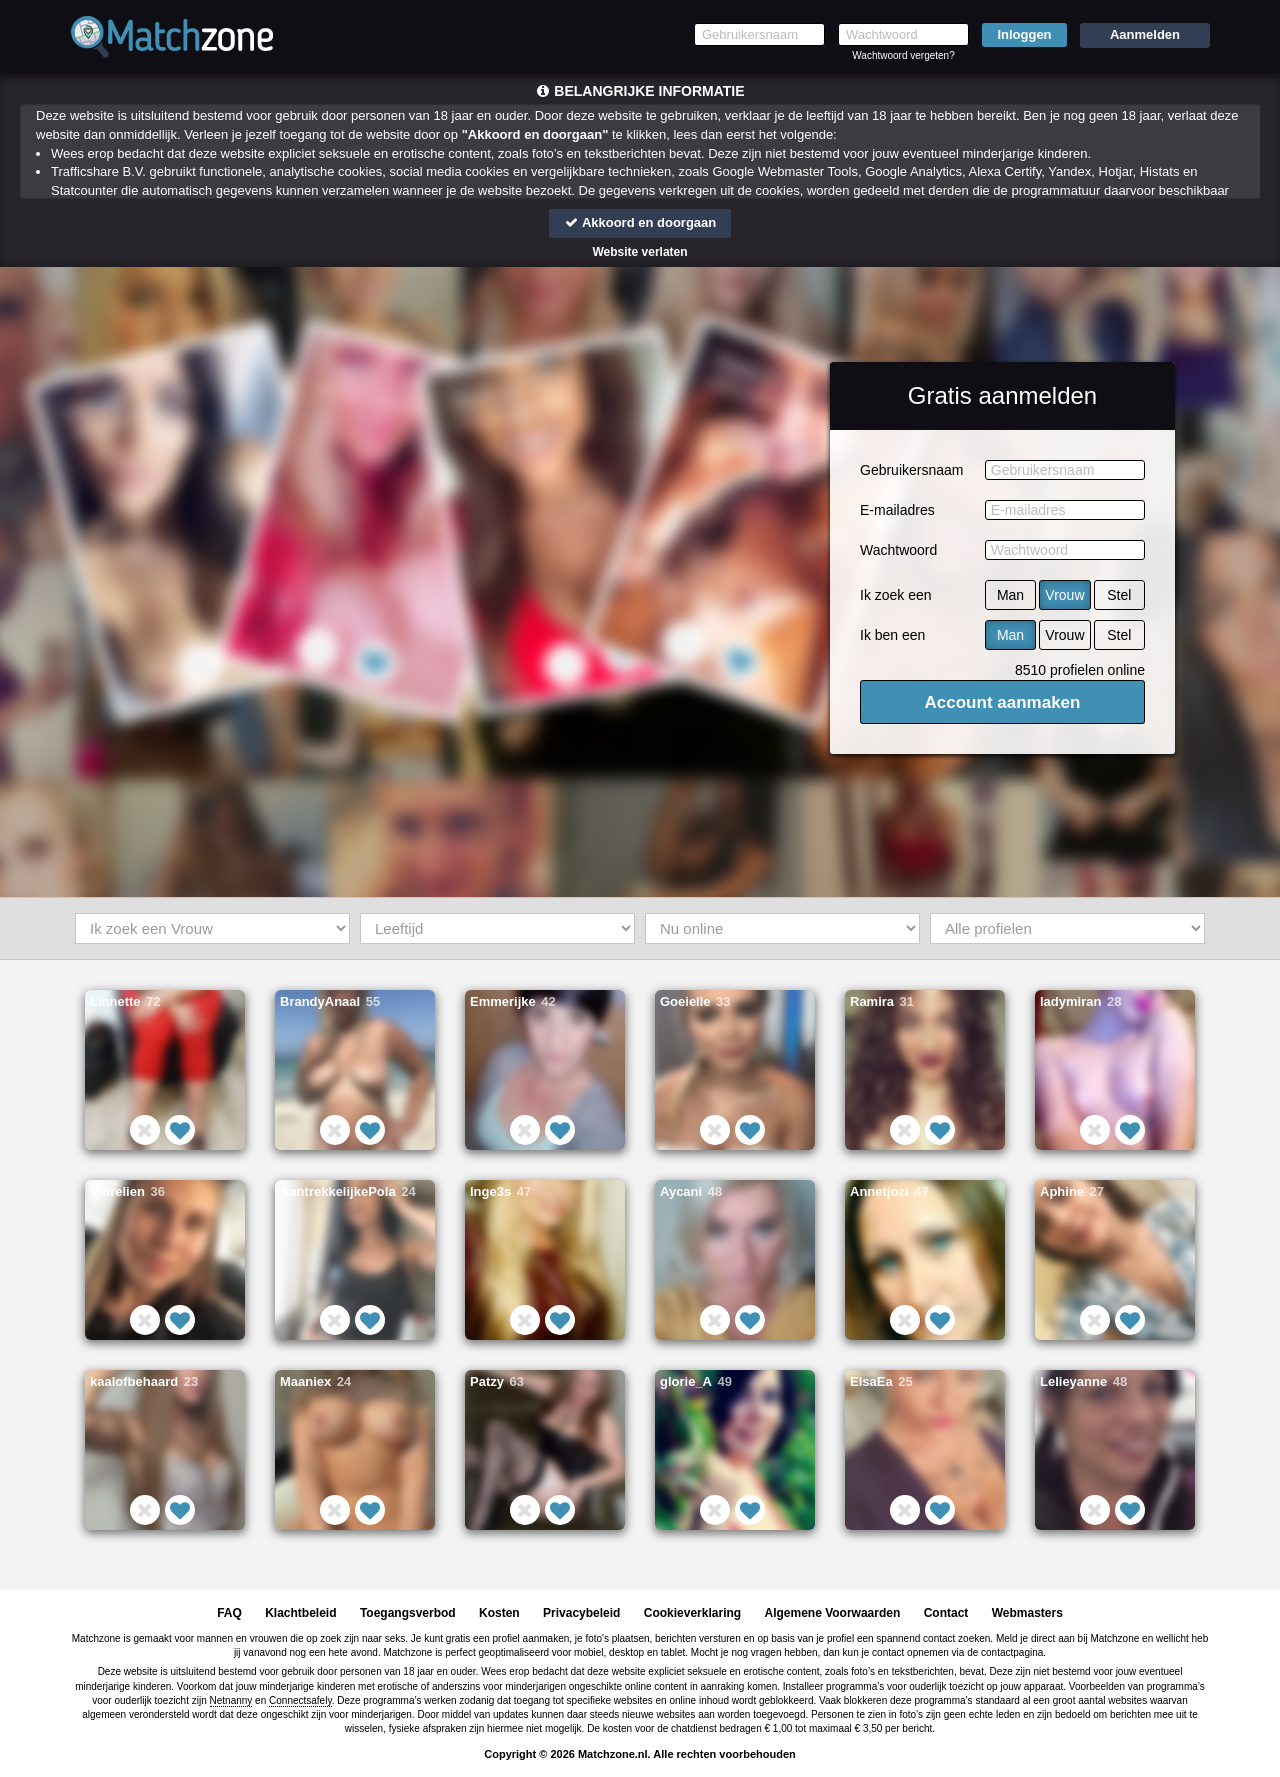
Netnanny (231, 1700)
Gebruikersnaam (912, 470)
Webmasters (1027, 1613)
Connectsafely (300, 1700)
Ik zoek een (896, 595)
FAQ (229, 1613)
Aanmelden (1145, 34)
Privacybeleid (581, 1613)
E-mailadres (897, 510)
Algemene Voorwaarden (832, 1613)
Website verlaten (639, 252)
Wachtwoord (898, 550)
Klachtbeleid (300, 1613)
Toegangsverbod (408, 1613)
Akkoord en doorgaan (640, 222)
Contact (946, 1613)
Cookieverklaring (692, 1613)
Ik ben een (892, 635)
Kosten (499, 1613)
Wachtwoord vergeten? (903, 55)
